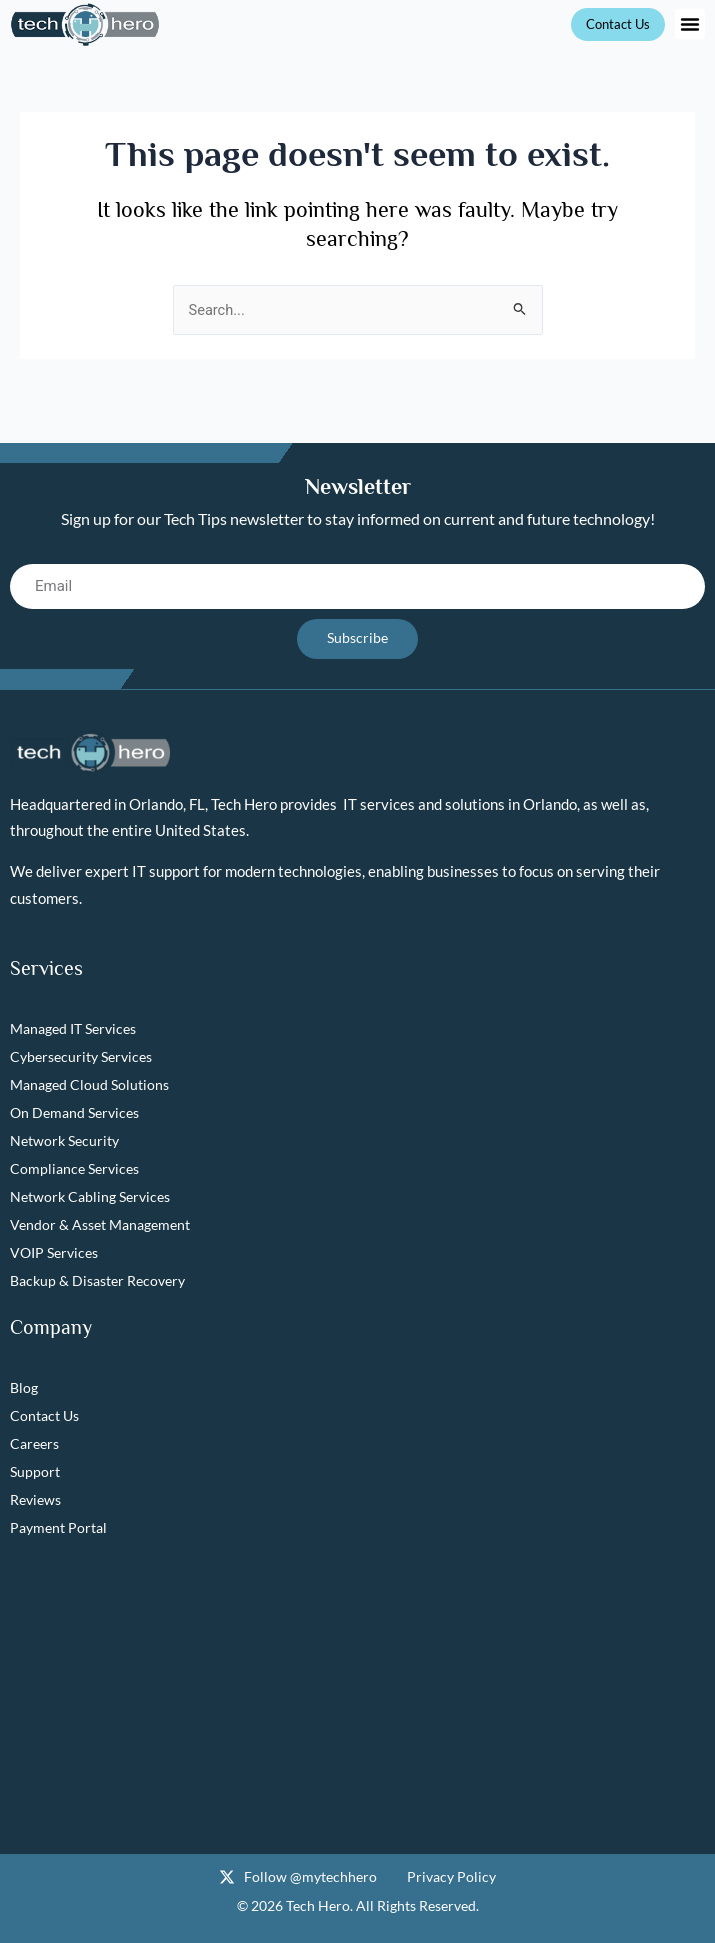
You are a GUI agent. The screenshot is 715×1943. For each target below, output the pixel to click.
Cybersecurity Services (81, 1056)
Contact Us (44, 1415)
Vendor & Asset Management (100, 1224)
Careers (34, 1443)
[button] (690, 24)
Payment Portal (58, 1527)
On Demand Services (74, 1112)
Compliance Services (74, 1168)
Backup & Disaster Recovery (97, 1280)
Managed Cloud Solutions (89, 1084)
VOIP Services (54, 1252)
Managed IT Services (73, 1028)
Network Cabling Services (90, 1196)
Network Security (64, 1140)
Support (35, 1471)
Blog (24, 1387)
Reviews (35, 1499)
